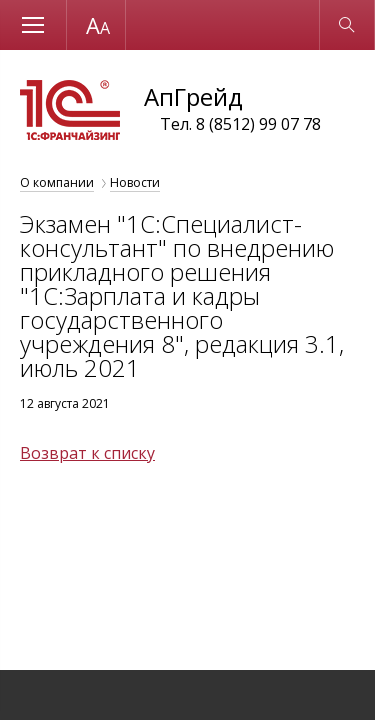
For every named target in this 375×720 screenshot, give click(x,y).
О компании (57, 182)
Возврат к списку (87, 453)
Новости (135, 182)
